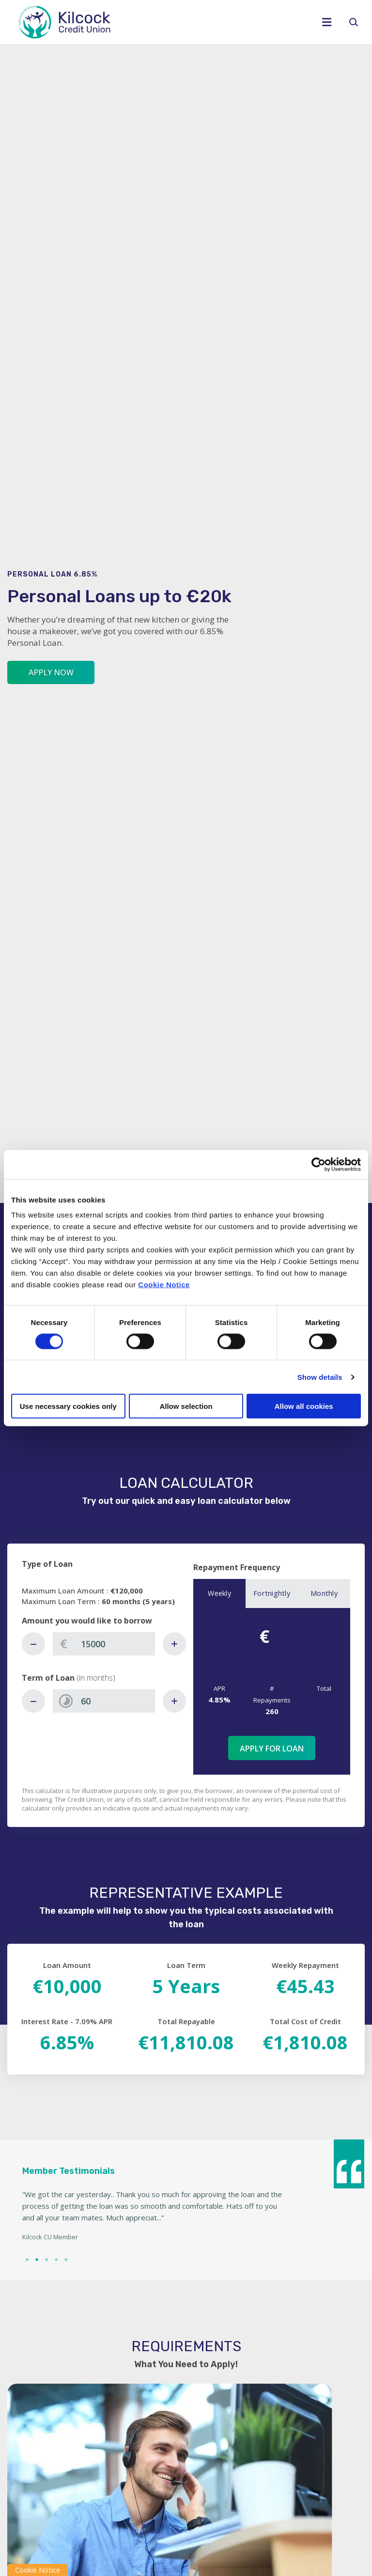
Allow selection (185, 1406)
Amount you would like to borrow (87, 1620)
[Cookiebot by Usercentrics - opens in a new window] (318, 1164)
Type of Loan (47, 1564)
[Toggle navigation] (329, 22)
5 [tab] (64, 2258)
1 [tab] (26, 2258)
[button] (356, 22)
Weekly (219, 1593)
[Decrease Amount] (33, 1643)
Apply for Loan (272, 1748)
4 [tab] (55, 2258)
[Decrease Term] (33, 1701)
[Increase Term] (174, 1701)
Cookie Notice (164, 1284)
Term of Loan (68, 1677)
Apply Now (51, 672)
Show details (319, 1377)
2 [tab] (35, 2258)
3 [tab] (45, 2258)
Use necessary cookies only (68, 1406)
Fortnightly (272, 1593)
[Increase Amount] (174, 1643)
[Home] (154, 22)
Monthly (324, 1593)
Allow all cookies (304, 1406)
